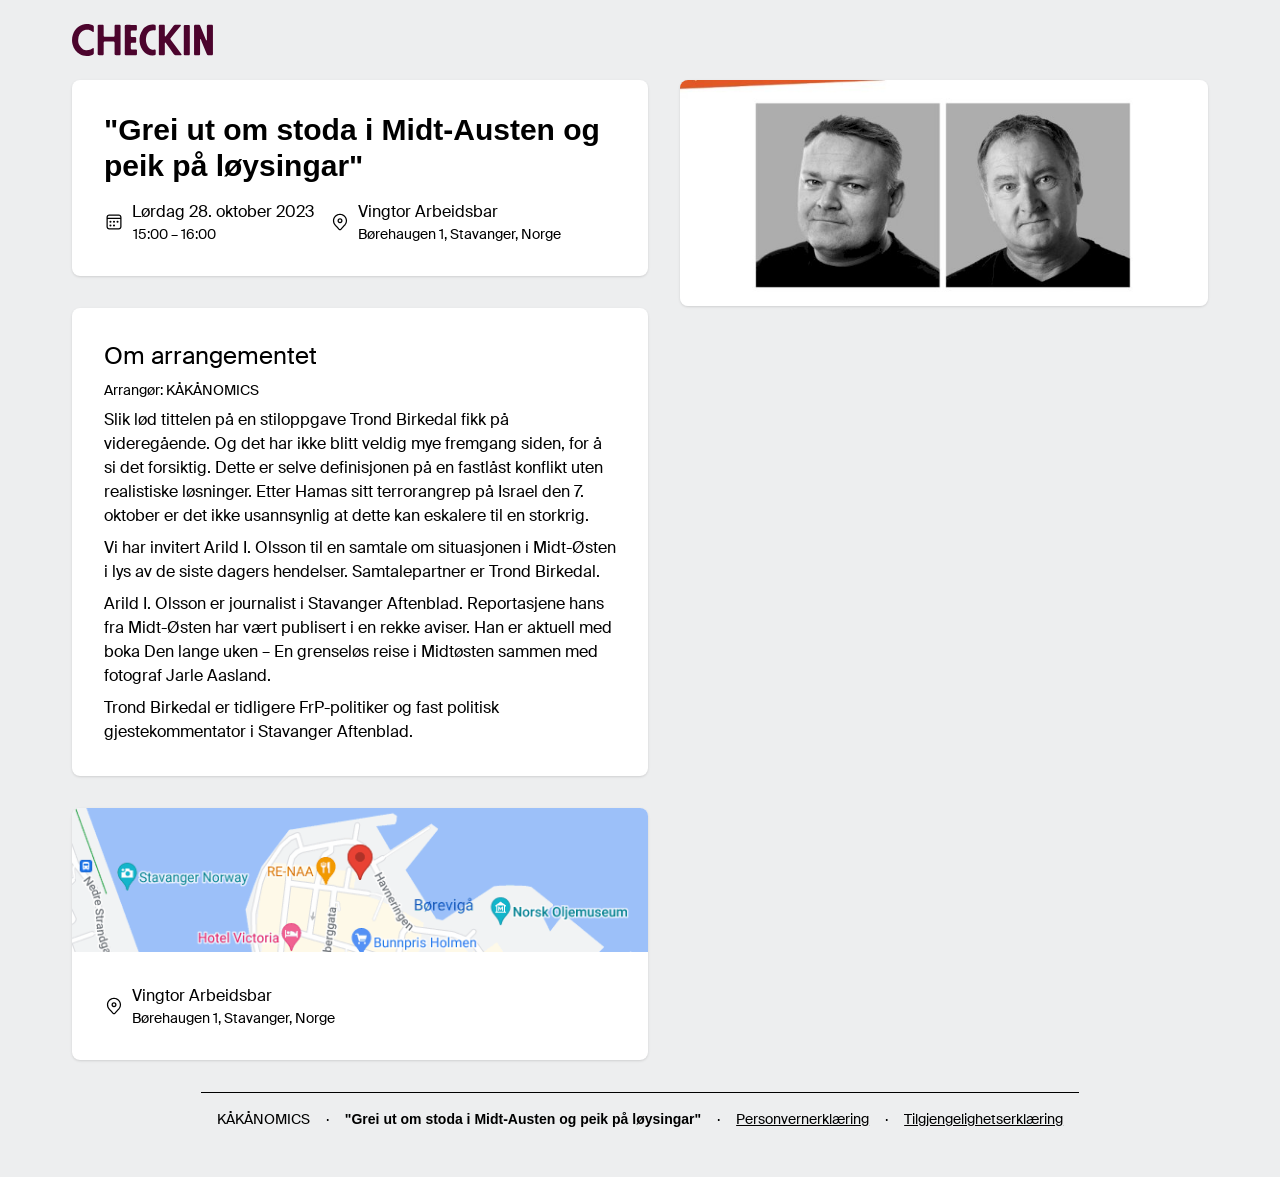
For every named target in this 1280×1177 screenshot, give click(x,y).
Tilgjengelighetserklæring (983, 1119)
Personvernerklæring (802, 1119)
